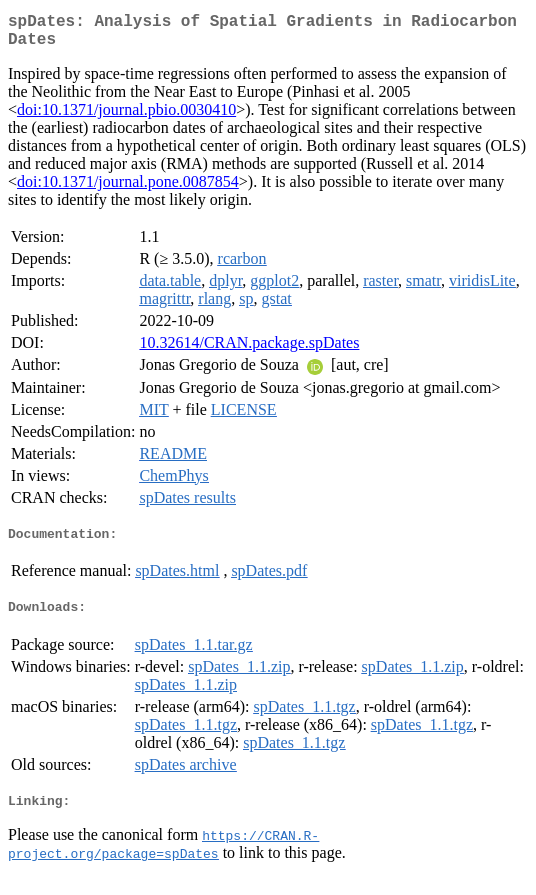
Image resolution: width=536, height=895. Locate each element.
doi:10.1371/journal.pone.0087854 (128, 189)
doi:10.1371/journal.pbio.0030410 (126, 117)
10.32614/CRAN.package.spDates (249, 350)
